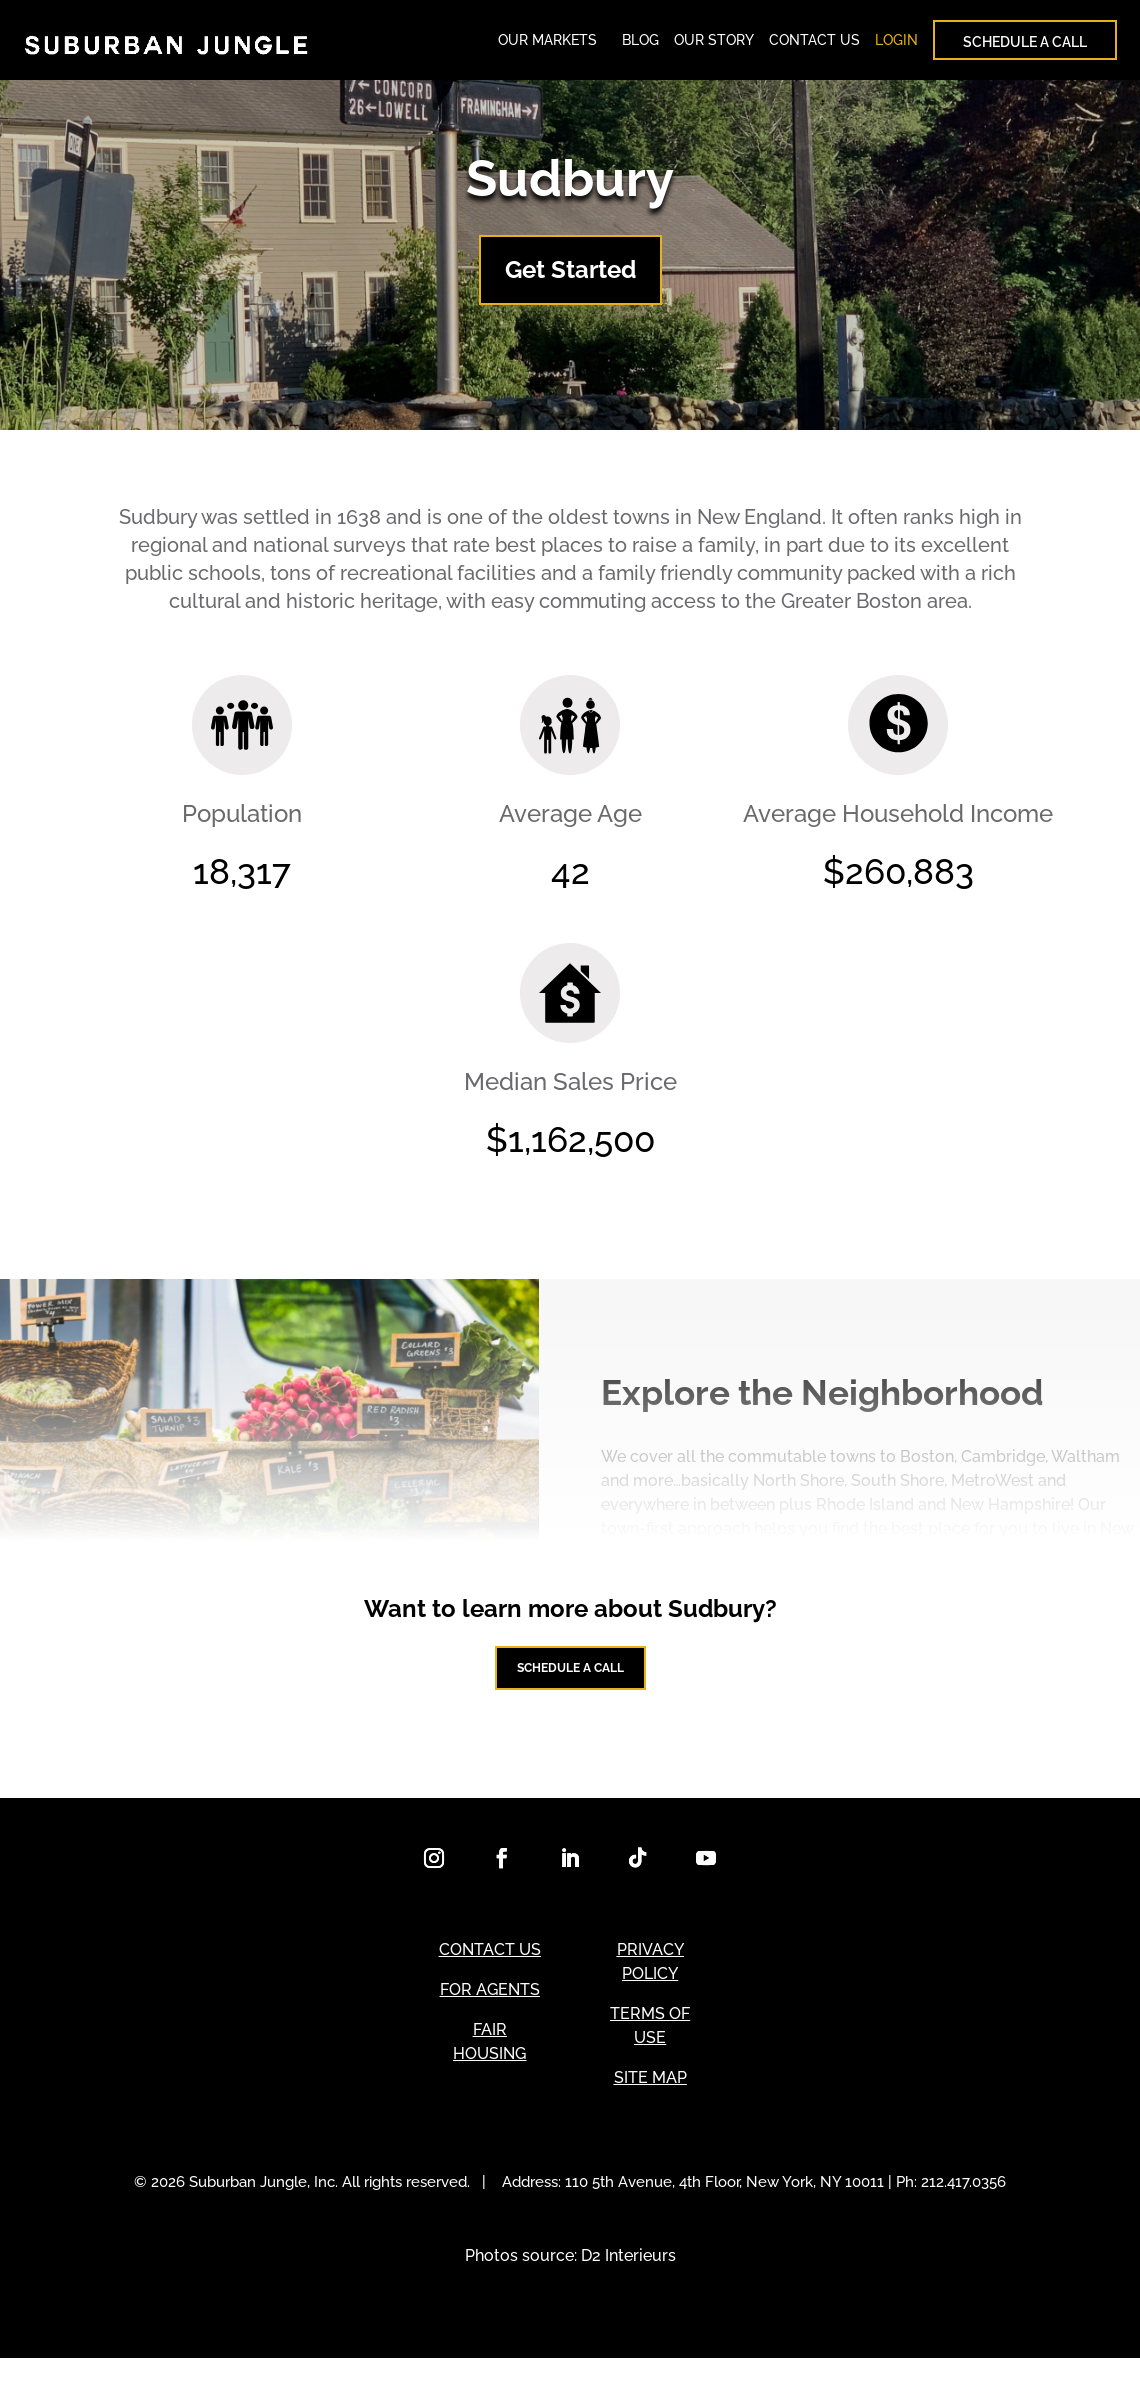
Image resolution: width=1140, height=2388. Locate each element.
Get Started (570, 279)
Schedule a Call (570, 1687)
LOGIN (896, 45)
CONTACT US (814, 45)
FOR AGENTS (490, 2019)
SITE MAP (650, 2107)
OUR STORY (714, 45)
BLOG (640, 45)
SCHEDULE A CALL (1025, 47)
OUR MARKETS (547, 45)
